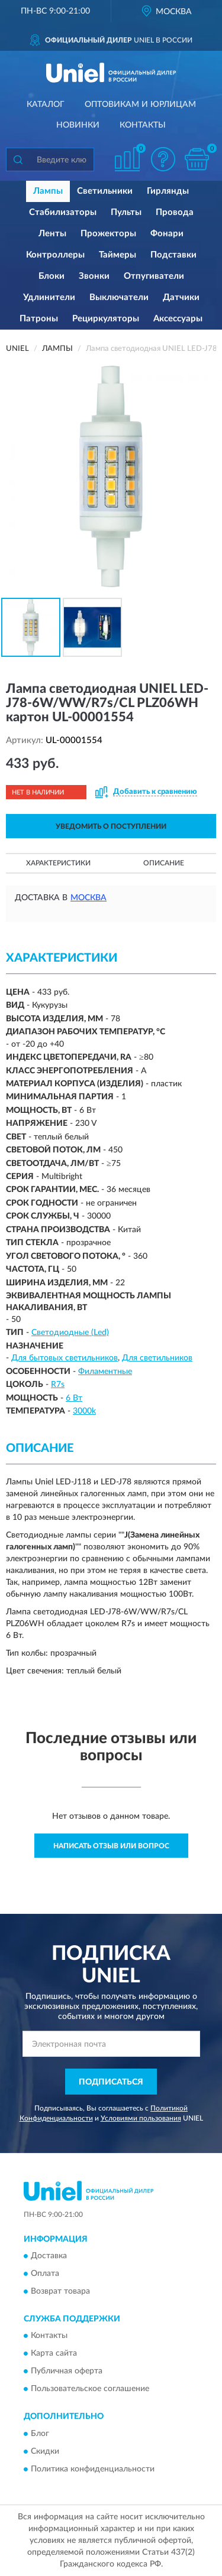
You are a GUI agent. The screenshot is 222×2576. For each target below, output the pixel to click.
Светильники (105, 191)
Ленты (52, 233)
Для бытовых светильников (64, 1358)
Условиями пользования (141, 2118)
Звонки (94, 276)
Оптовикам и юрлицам (140, 104)
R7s (58, 1384)
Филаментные (105, 1371)
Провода (175, 212)
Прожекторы (108, 233)
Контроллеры (55, 254)
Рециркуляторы (105, 318)
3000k (84, 1411)
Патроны (39, 318)
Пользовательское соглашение (90, 2389)
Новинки (77, 125)
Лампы (48, 191)
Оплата (45, 2273)
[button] (163, 159)
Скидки (45, 2451)
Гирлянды (168, 191)
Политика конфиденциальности (93, 2469)
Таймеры (117, 254)
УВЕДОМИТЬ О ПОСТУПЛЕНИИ (111, 826)
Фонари (167, 233)
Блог (40, 2434)
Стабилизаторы (62, 212)
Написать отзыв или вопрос (111, 1845)
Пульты (126, 212)
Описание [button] (163, 863)
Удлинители (49, 297)
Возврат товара (60, 2291)
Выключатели (119, 297)
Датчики (181, 297)
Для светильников (157, 1358)
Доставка (49, 2256)
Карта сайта (54, 2354)
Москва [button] (88, 898)
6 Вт (74, 1398)
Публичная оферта (66, 2371)
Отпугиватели (154, 276)
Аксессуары (177, 318)
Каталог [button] (46, 104)
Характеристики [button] (58, 863)
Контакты (143, 125)
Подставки (173, 254)
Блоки (51, 276)
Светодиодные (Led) (70, 1332)
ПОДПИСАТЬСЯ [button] (111, 2082)
